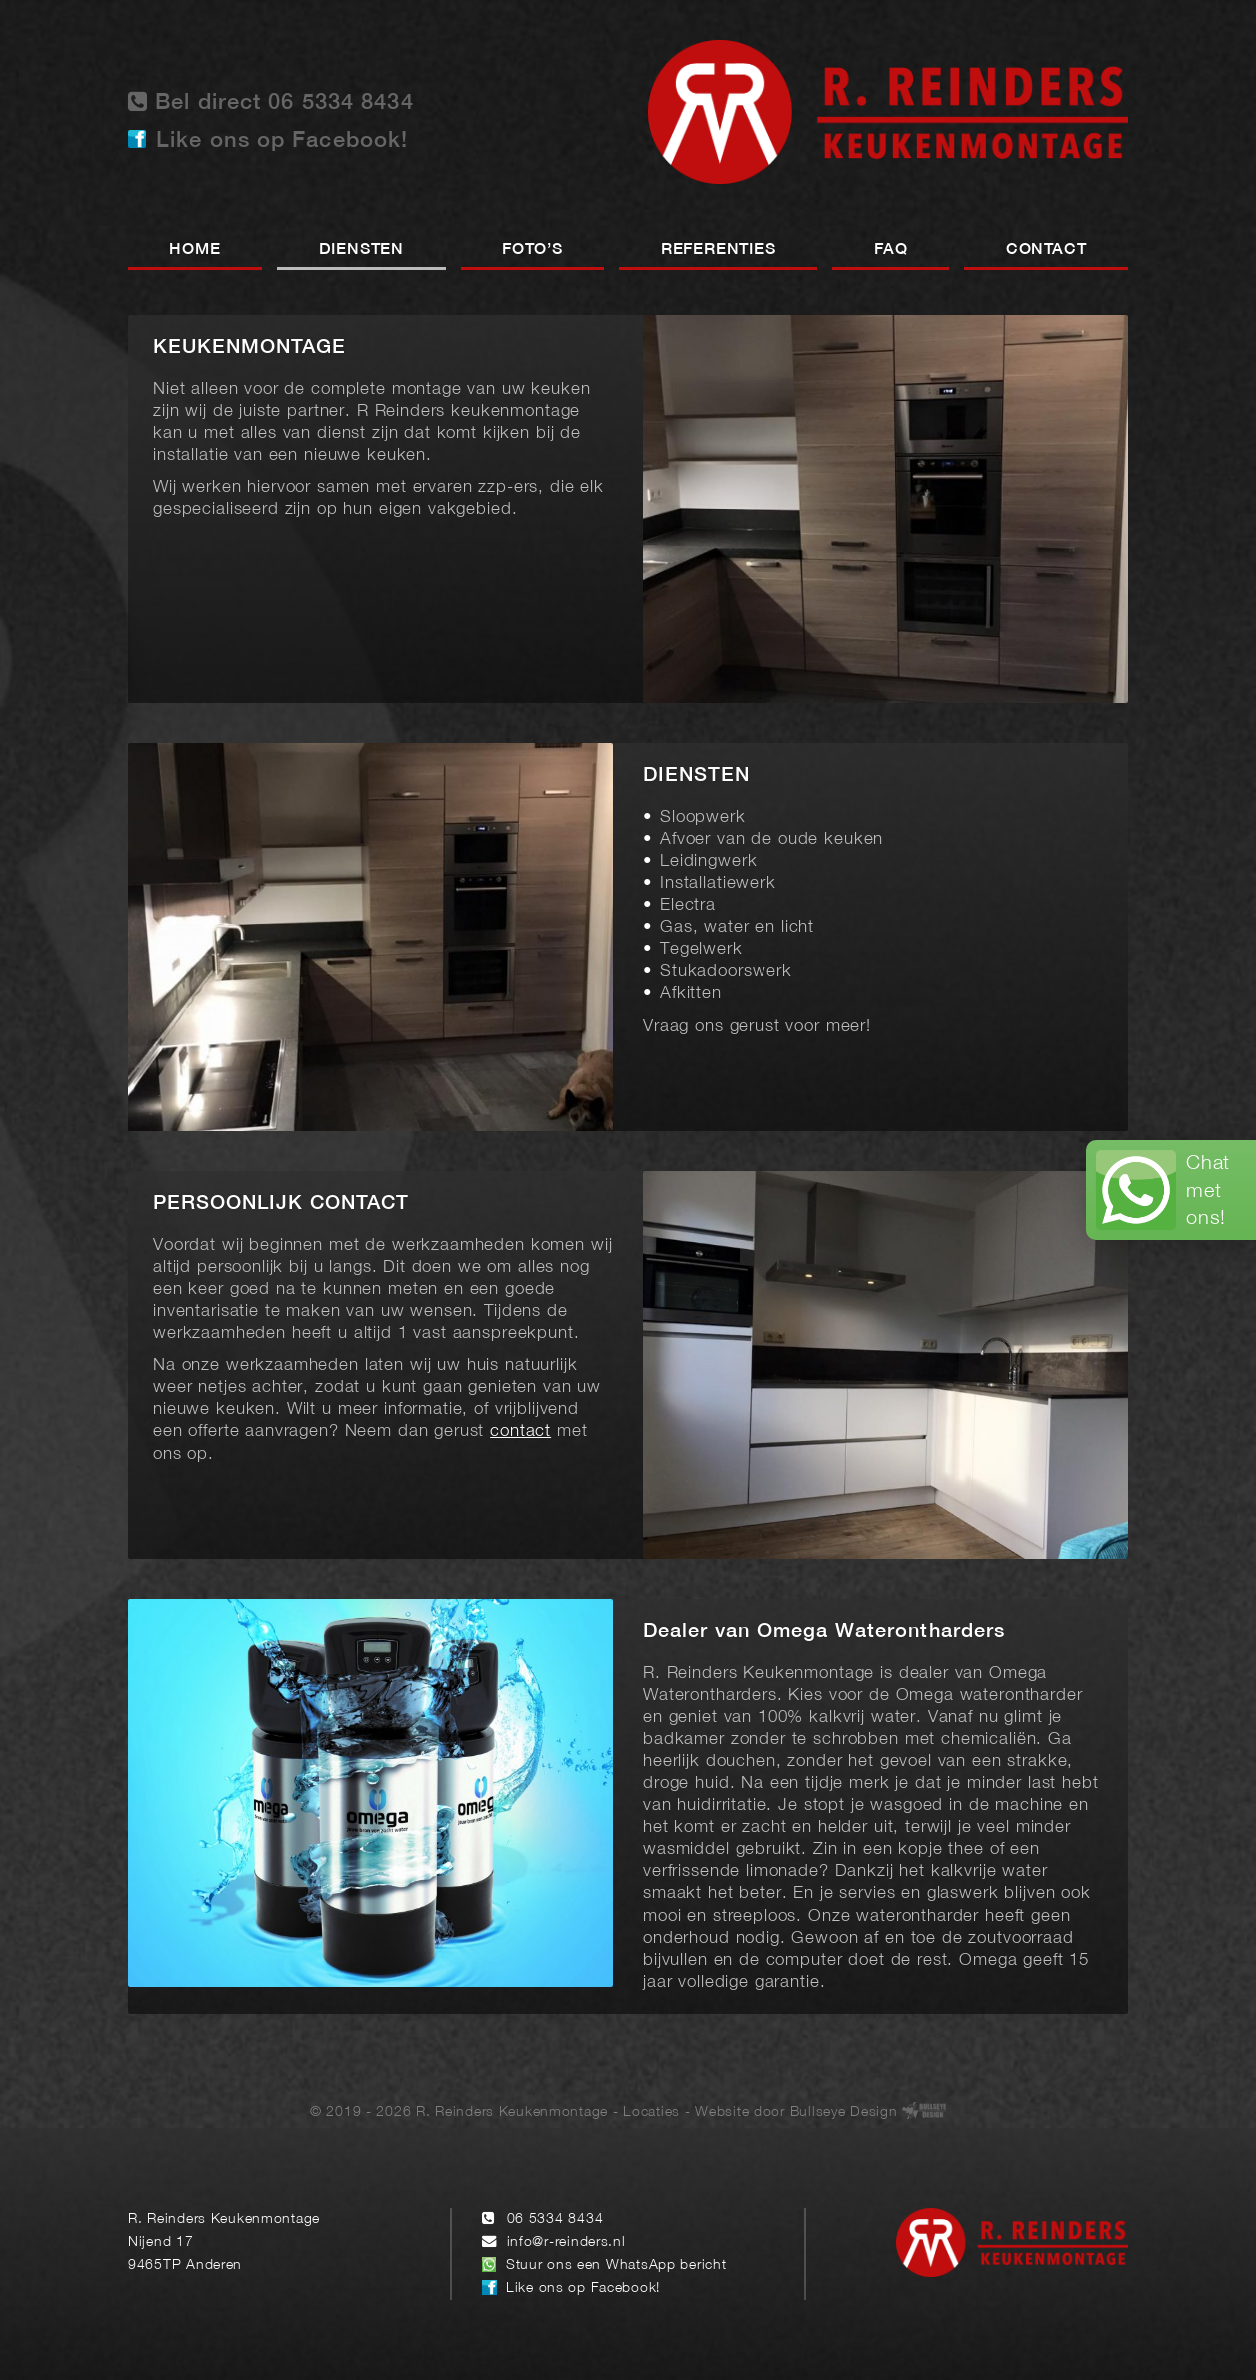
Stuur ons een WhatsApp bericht (616, 2265)
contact (520, 1431)
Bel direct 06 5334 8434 (271, 101)
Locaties (651, 2112)
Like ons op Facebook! (282, 141)
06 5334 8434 (555, 2219)
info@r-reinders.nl (566, 2242)
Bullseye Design (844, 2112)
